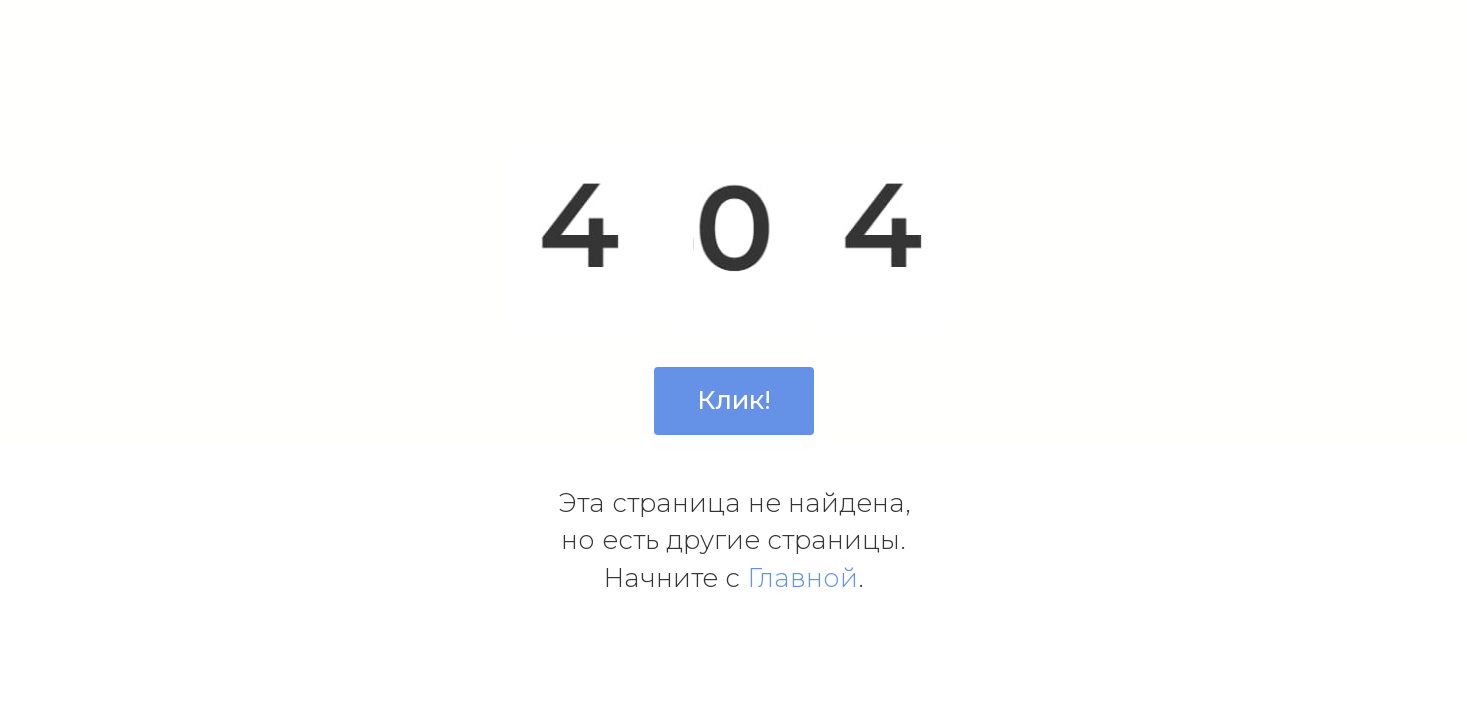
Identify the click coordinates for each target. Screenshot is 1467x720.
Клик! (734, 400)
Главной (802, 578)
